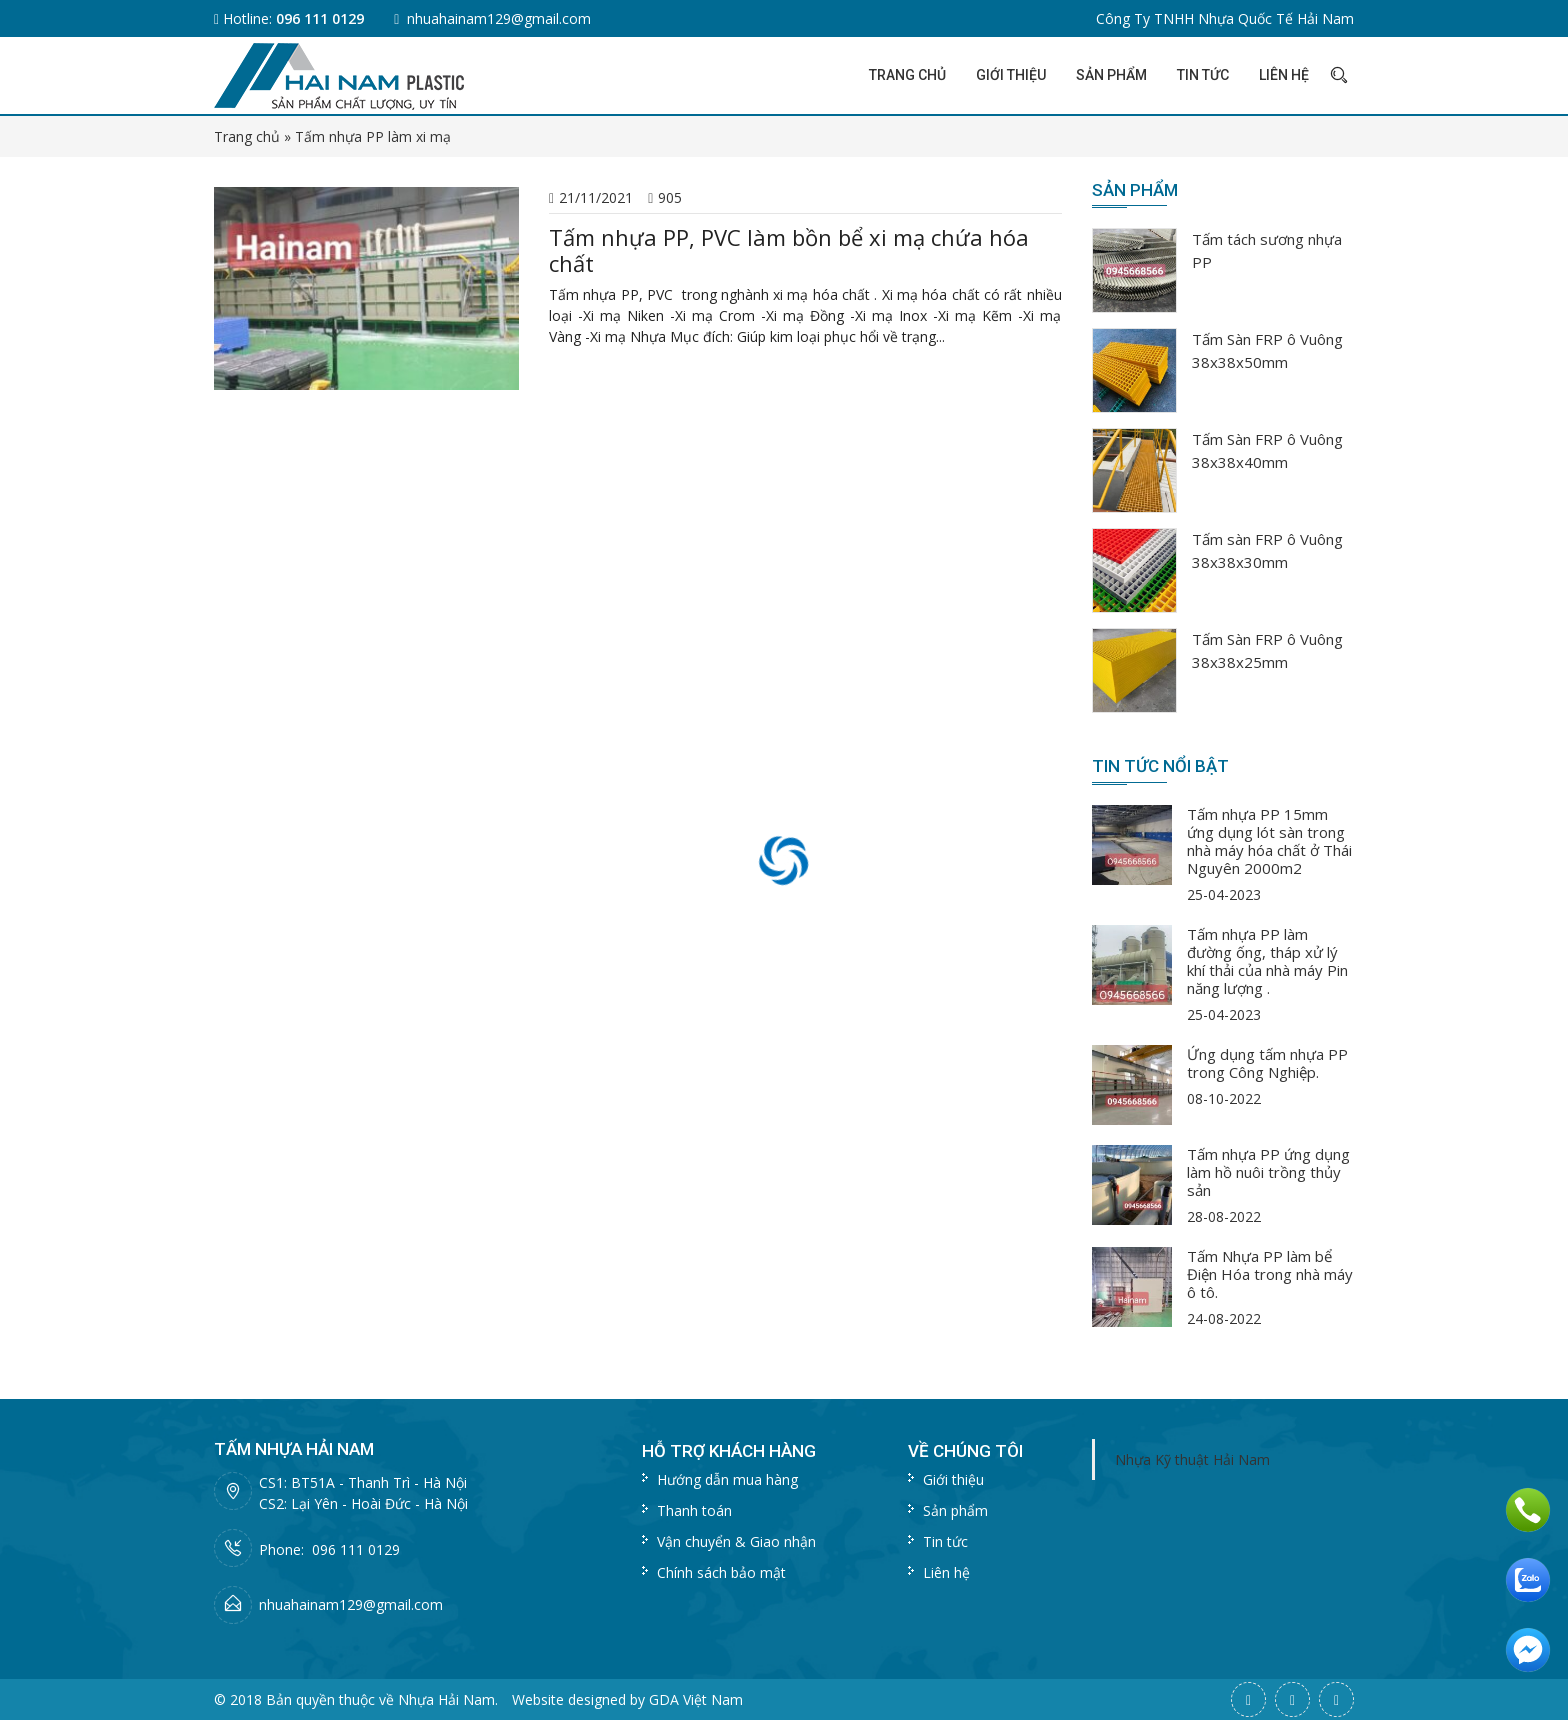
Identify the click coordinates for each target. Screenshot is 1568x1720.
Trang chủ (907, 75)
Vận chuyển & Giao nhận (736, 1541)
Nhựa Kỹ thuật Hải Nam (1192, 1459)
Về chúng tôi (965, 1451)
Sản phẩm (1111, 75)
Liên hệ (1284, 75)
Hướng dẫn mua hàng (727, 1479)
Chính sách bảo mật (721, 1572)
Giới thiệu (1011, 75)
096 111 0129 (320, 18)
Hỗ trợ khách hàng (729, 1451)
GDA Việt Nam (696, 1699)
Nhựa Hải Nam (446, 1699)
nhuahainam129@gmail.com (499, 18)
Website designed (569, 1699)
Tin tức (1203, 75)
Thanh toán (694, 1510)
